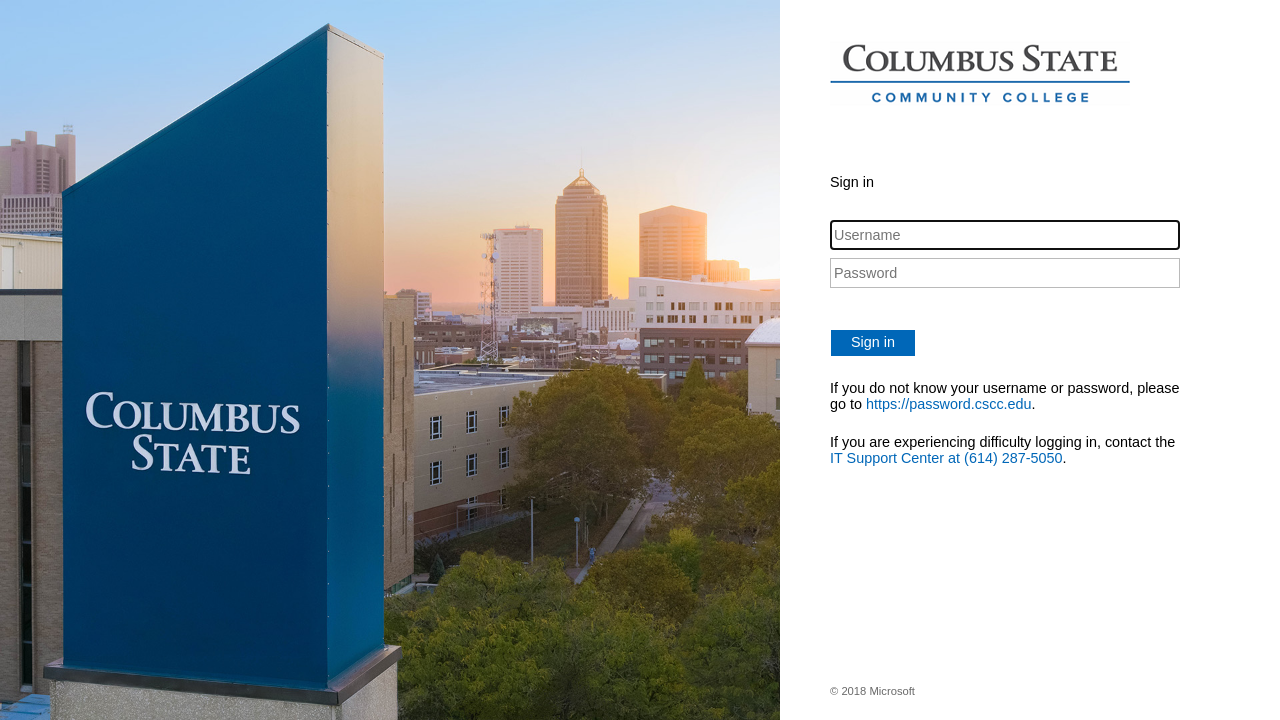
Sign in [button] (873, 342)
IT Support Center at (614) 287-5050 (946, 458)
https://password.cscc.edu (949, 404)
